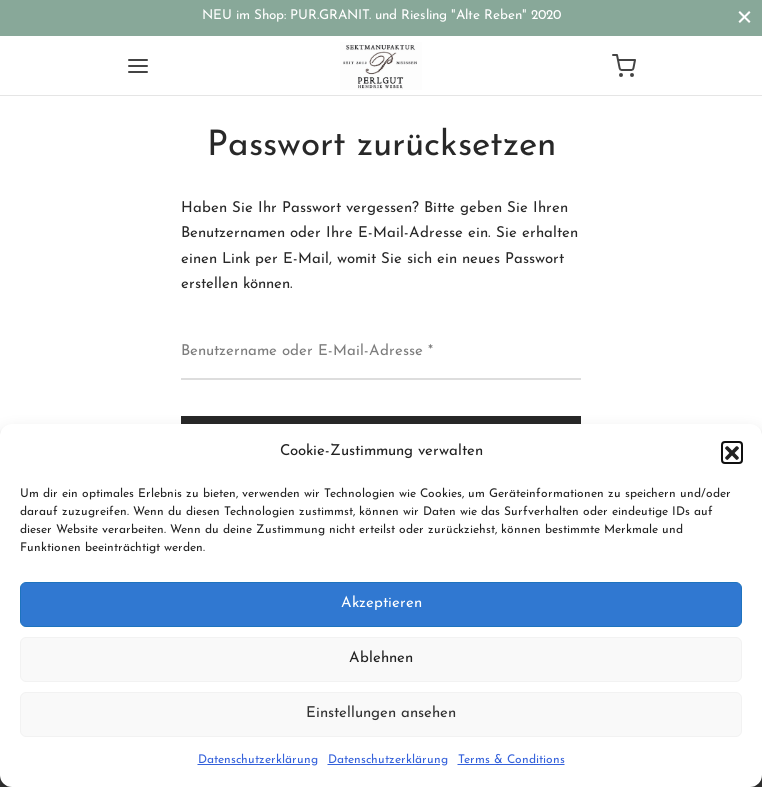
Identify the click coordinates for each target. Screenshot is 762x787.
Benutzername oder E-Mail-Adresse (307, 349)
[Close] (744, 17)
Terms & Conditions (511, 760)
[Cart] (624, 66)
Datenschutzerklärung (258, 760)
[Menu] (138, 66)
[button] (732, 452)
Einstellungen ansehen (381, 713)
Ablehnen (381, 658)
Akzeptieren (381, 603)
